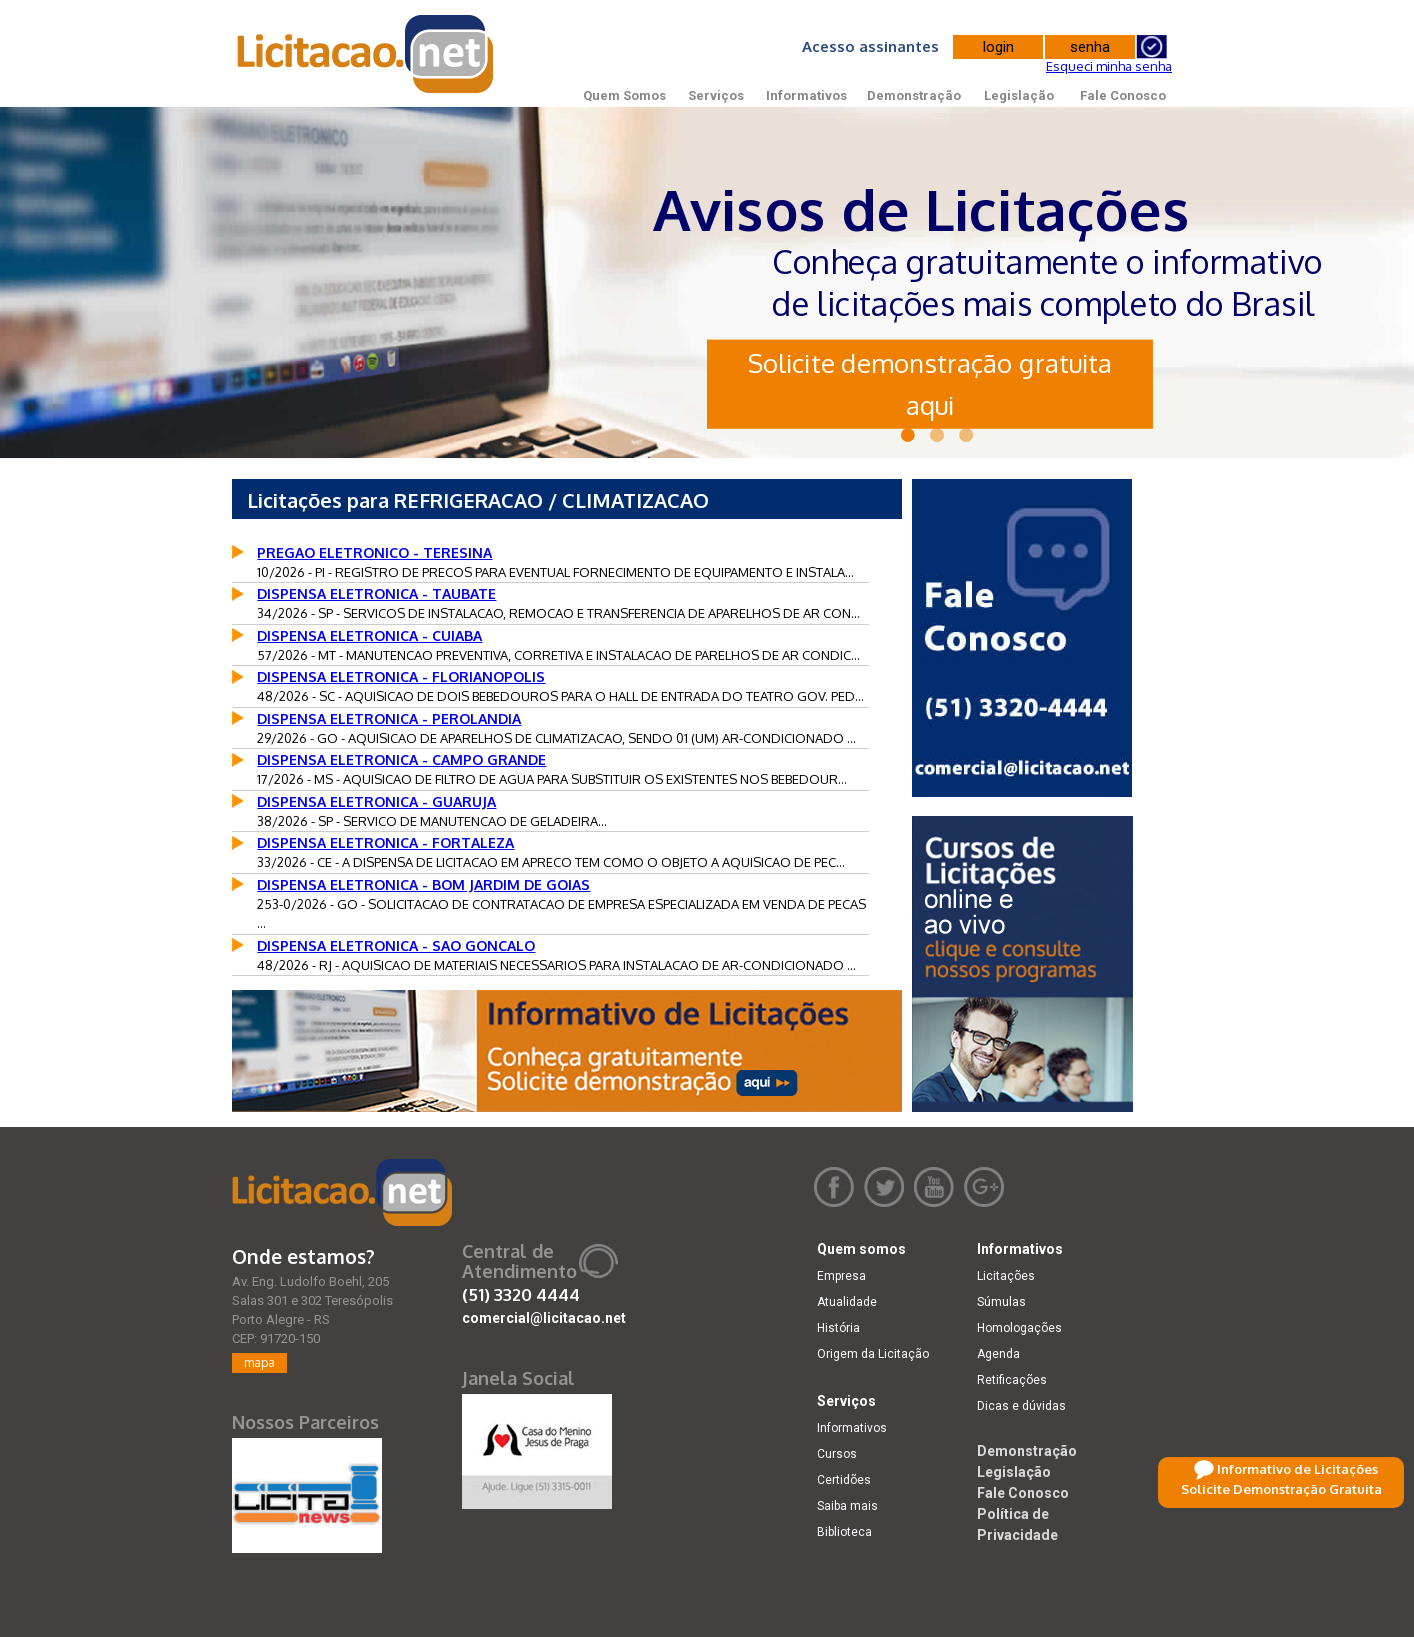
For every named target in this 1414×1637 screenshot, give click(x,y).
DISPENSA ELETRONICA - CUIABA (369, 635)
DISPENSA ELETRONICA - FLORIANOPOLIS (401, 676)
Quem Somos (624, 95)
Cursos (837, 1454)
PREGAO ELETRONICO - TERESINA (374, 552)
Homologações (1019, 1328)
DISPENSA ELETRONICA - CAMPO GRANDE (401, 759)
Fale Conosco (1123, 95)
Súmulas (1001, 1302)
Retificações (1012, 1380)
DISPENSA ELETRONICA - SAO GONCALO (396, 945)
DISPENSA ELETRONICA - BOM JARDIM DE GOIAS (423, 884)
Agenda (998, 1354)
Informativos (806, 95)
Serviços (716, 95)
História (838, 1328)
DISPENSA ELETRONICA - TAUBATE (376, 593)
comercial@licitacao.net (544, 1318)
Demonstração (914, 95)
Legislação (1019, 95)
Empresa (841, 1276)
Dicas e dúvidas (1021, 1406)
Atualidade (847, 1302)
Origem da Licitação (873, 1354)
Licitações (1006, 1276)
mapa (259, 1362)
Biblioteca (844, 1532)
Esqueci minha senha (1109, 66)
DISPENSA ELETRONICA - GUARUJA (376, 801)
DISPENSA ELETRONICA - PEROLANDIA (389, 718)
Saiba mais (847, 1506)
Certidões (844, 1480)
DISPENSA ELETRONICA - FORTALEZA (385, 842)
